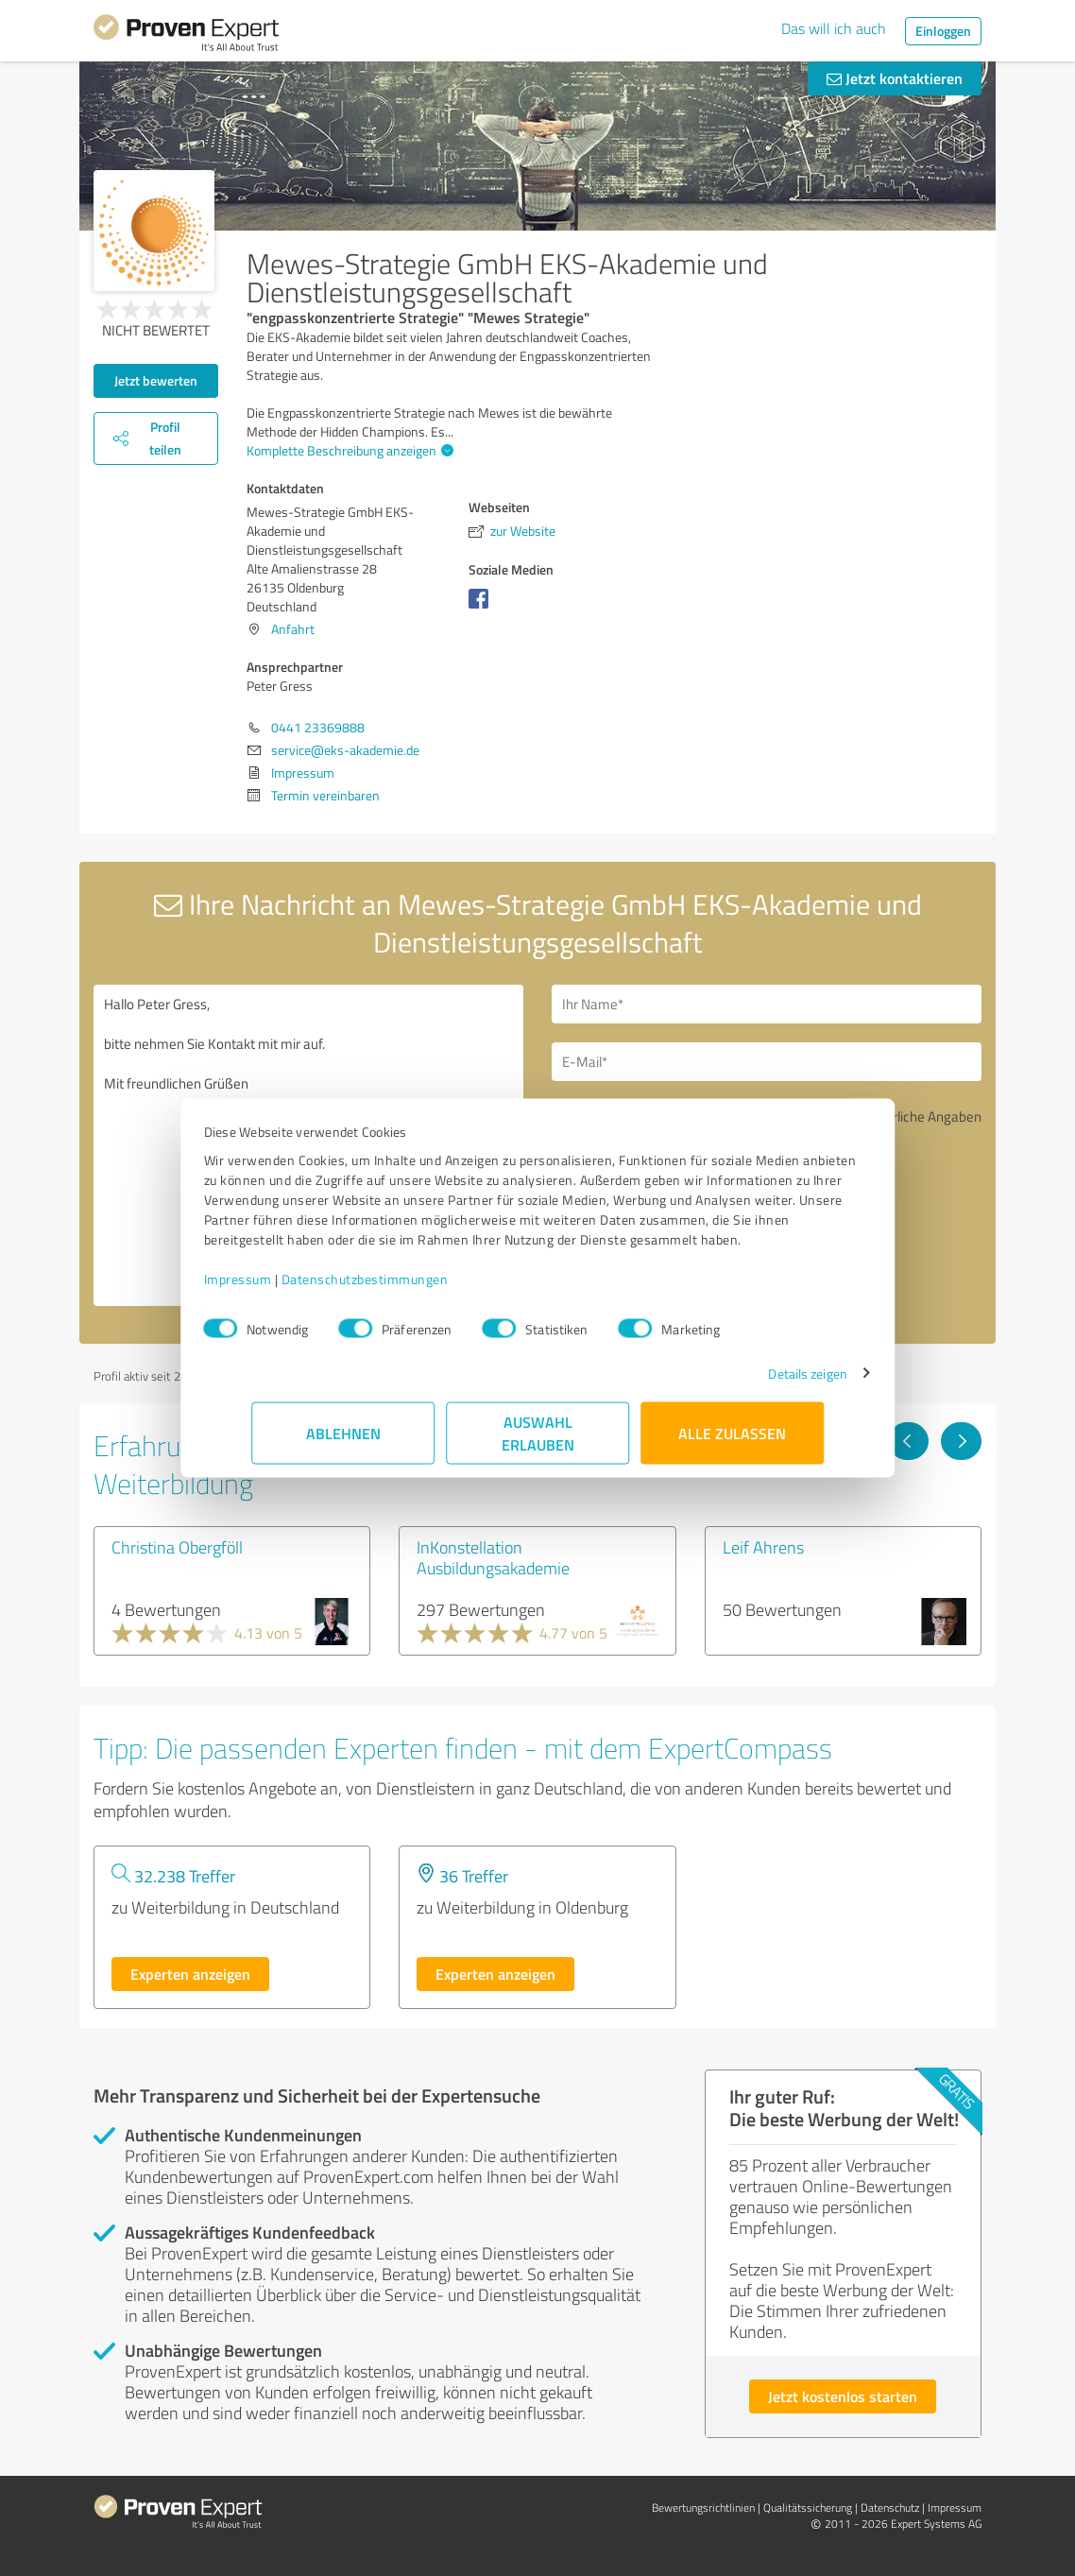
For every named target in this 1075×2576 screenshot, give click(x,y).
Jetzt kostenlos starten (842, 2396)
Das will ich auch (833, 28)
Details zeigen (760, 1383)
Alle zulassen (732, 1442)
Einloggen (943, 31)
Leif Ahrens (763, 1547)
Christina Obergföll (177, 1547)
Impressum (285, 1288)
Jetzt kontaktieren (895, 78)
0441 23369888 (318, 727)
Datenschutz (890, 2507)
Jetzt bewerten (155, 380)
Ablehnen (343, 1442)
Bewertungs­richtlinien (703, 2507)
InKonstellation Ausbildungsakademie (493, 1557)
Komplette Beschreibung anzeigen (348, 450)
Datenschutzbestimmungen (412, 1288)
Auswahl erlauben (538, 1442)
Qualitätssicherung (807, 2507)
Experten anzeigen (190, 1973)
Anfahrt (293, 629)
